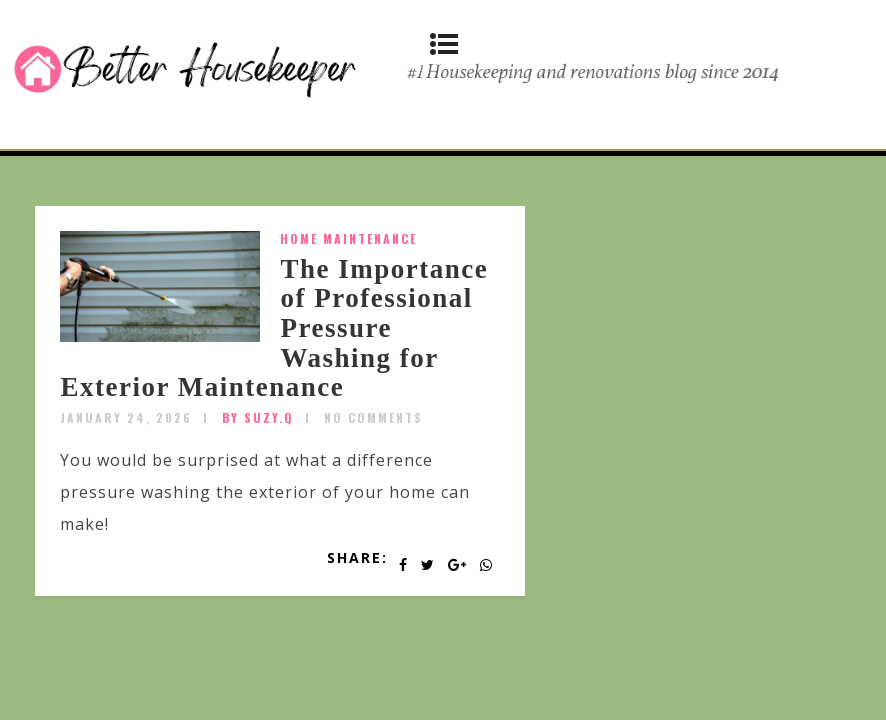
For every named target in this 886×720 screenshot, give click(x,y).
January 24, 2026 (126, 417)
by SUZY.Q (258, 417)
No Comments (373, 417)
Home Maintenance (348, 238)
